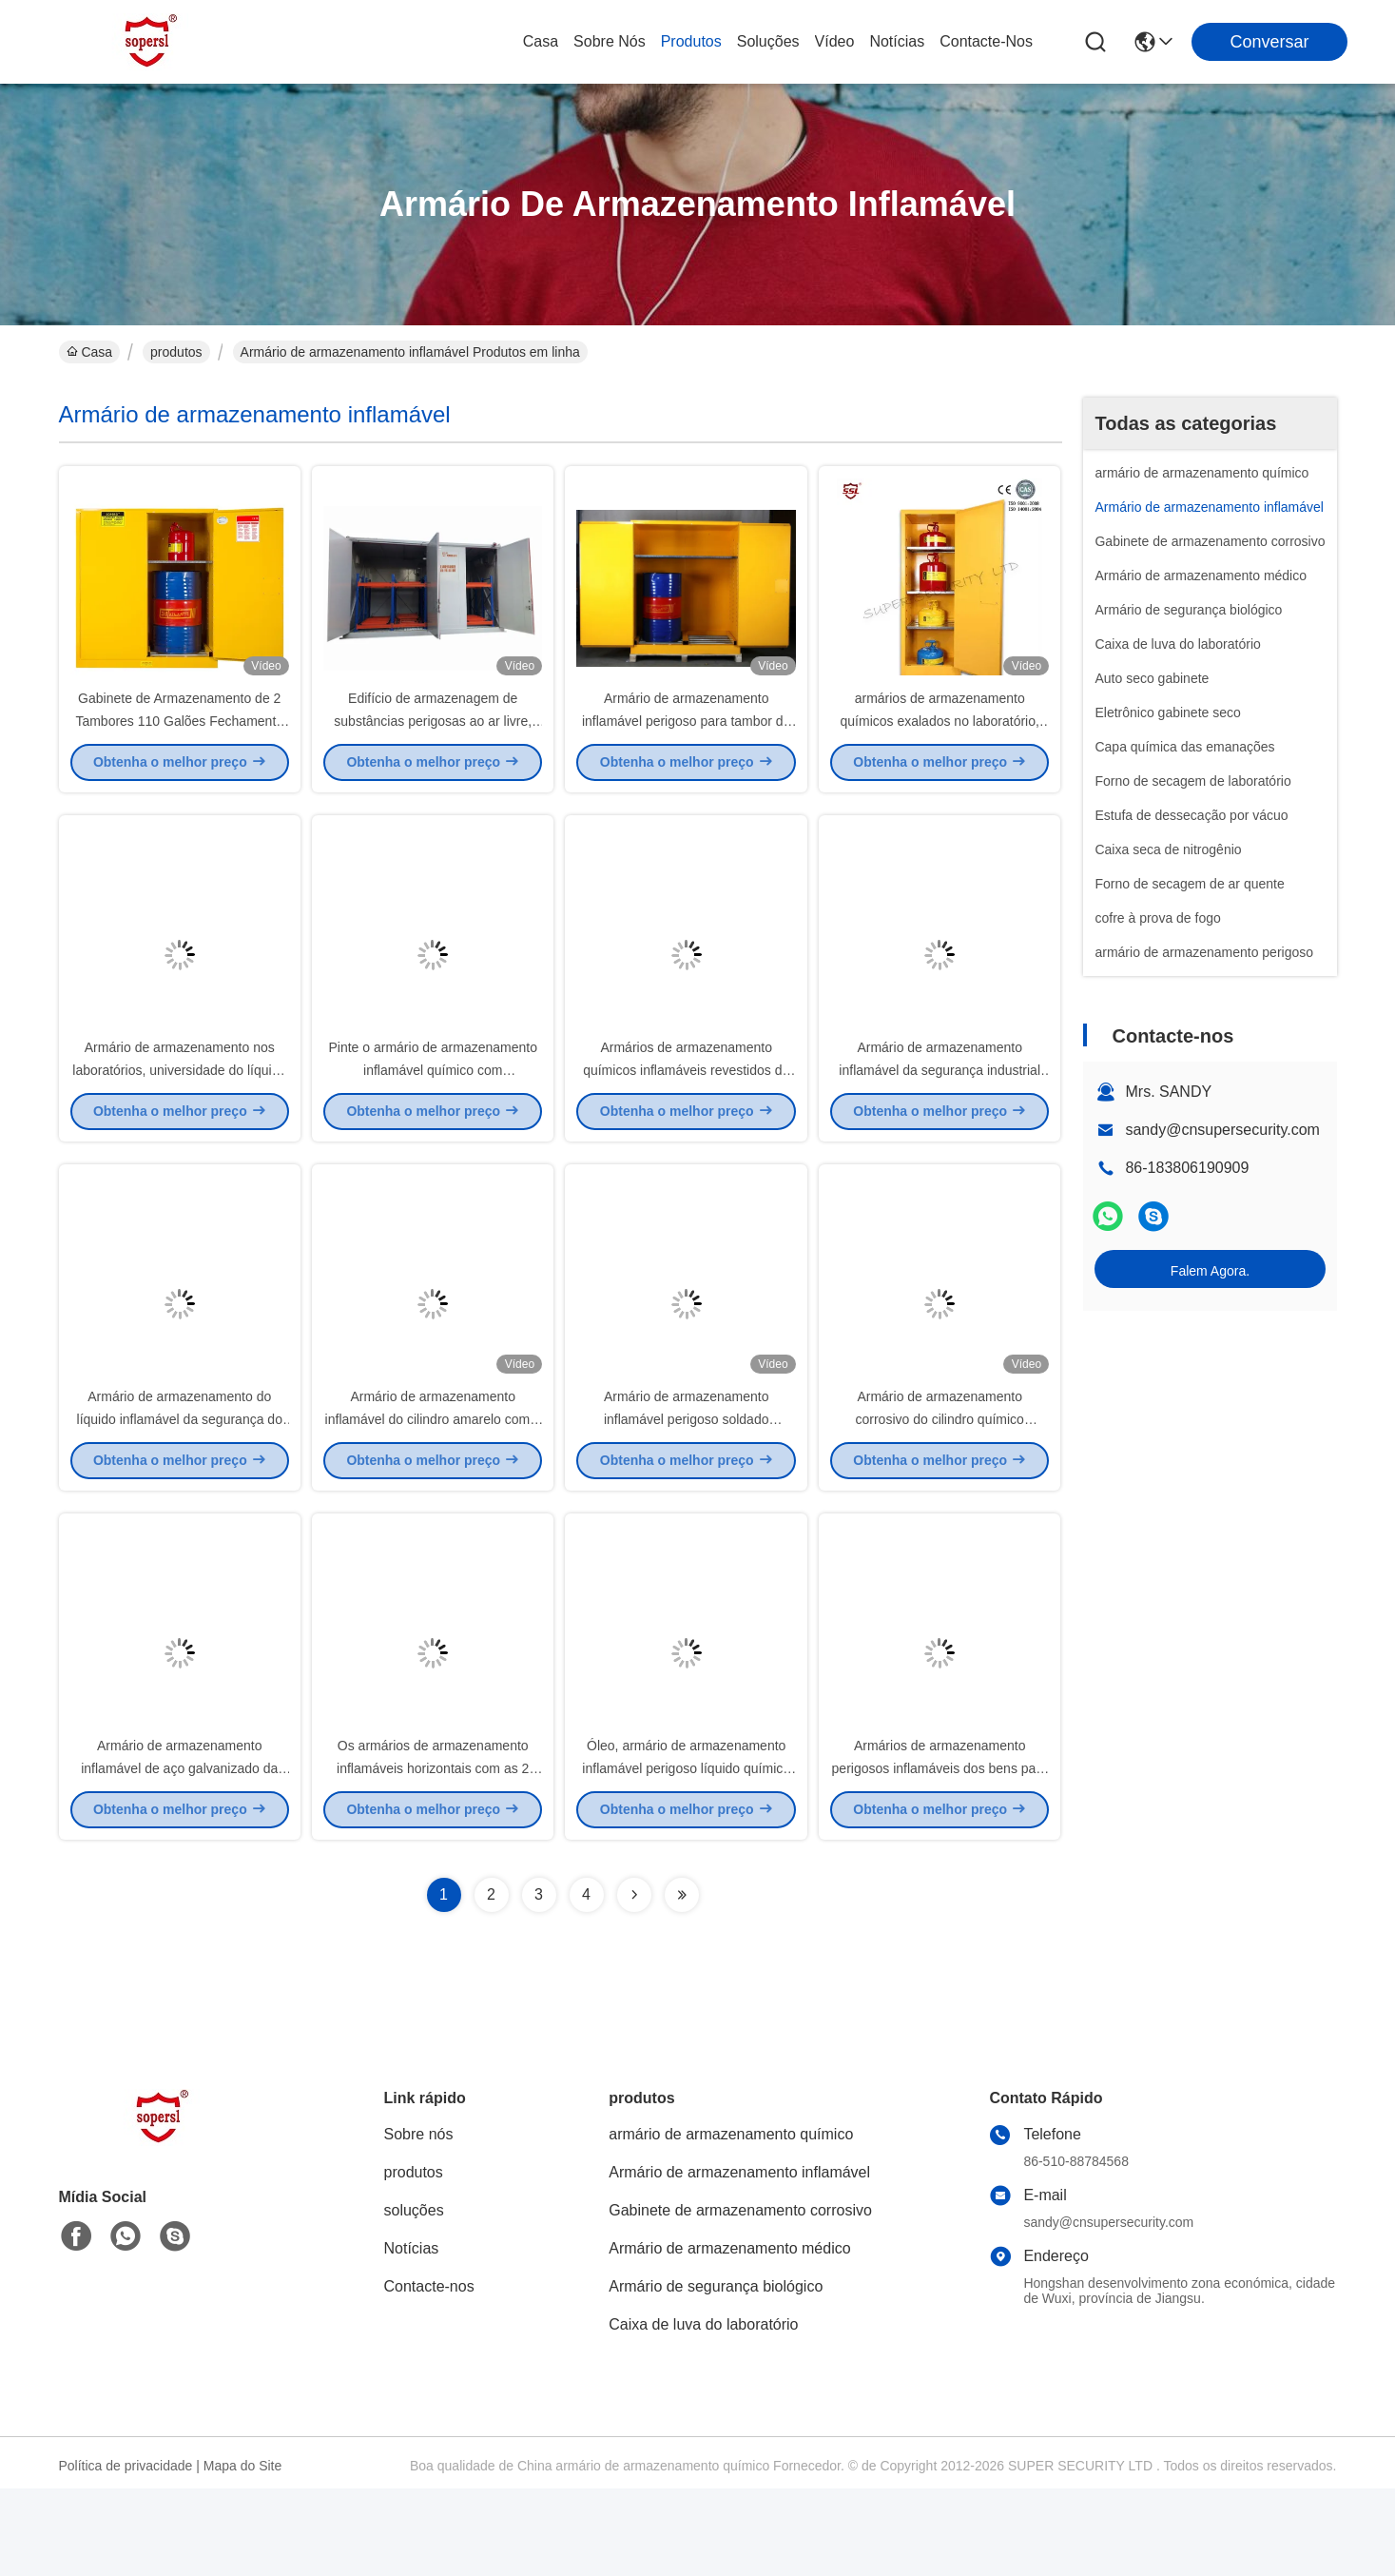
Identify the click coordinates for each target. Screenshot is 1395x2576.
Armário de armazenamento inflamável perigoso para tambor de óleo (686, 742)
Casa (540, 41)
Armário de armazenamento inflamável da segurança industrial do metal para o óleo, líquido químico (939, 1113)
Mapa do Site (242, 2553)
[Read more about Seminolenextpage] (634, 1982)
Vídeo (835, 41)
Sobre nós (609, 41)
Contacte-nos (986, 41)
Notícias (896, 41)
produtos (691, 41)
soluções (768, 41)
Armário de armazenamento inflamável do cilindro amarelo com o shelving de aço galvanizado (433, 1484)
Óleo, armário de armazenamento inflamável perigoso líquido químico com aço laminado (686, 1855)
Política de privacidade (126, 2553)
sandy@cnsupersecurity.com (1222, 1130)
